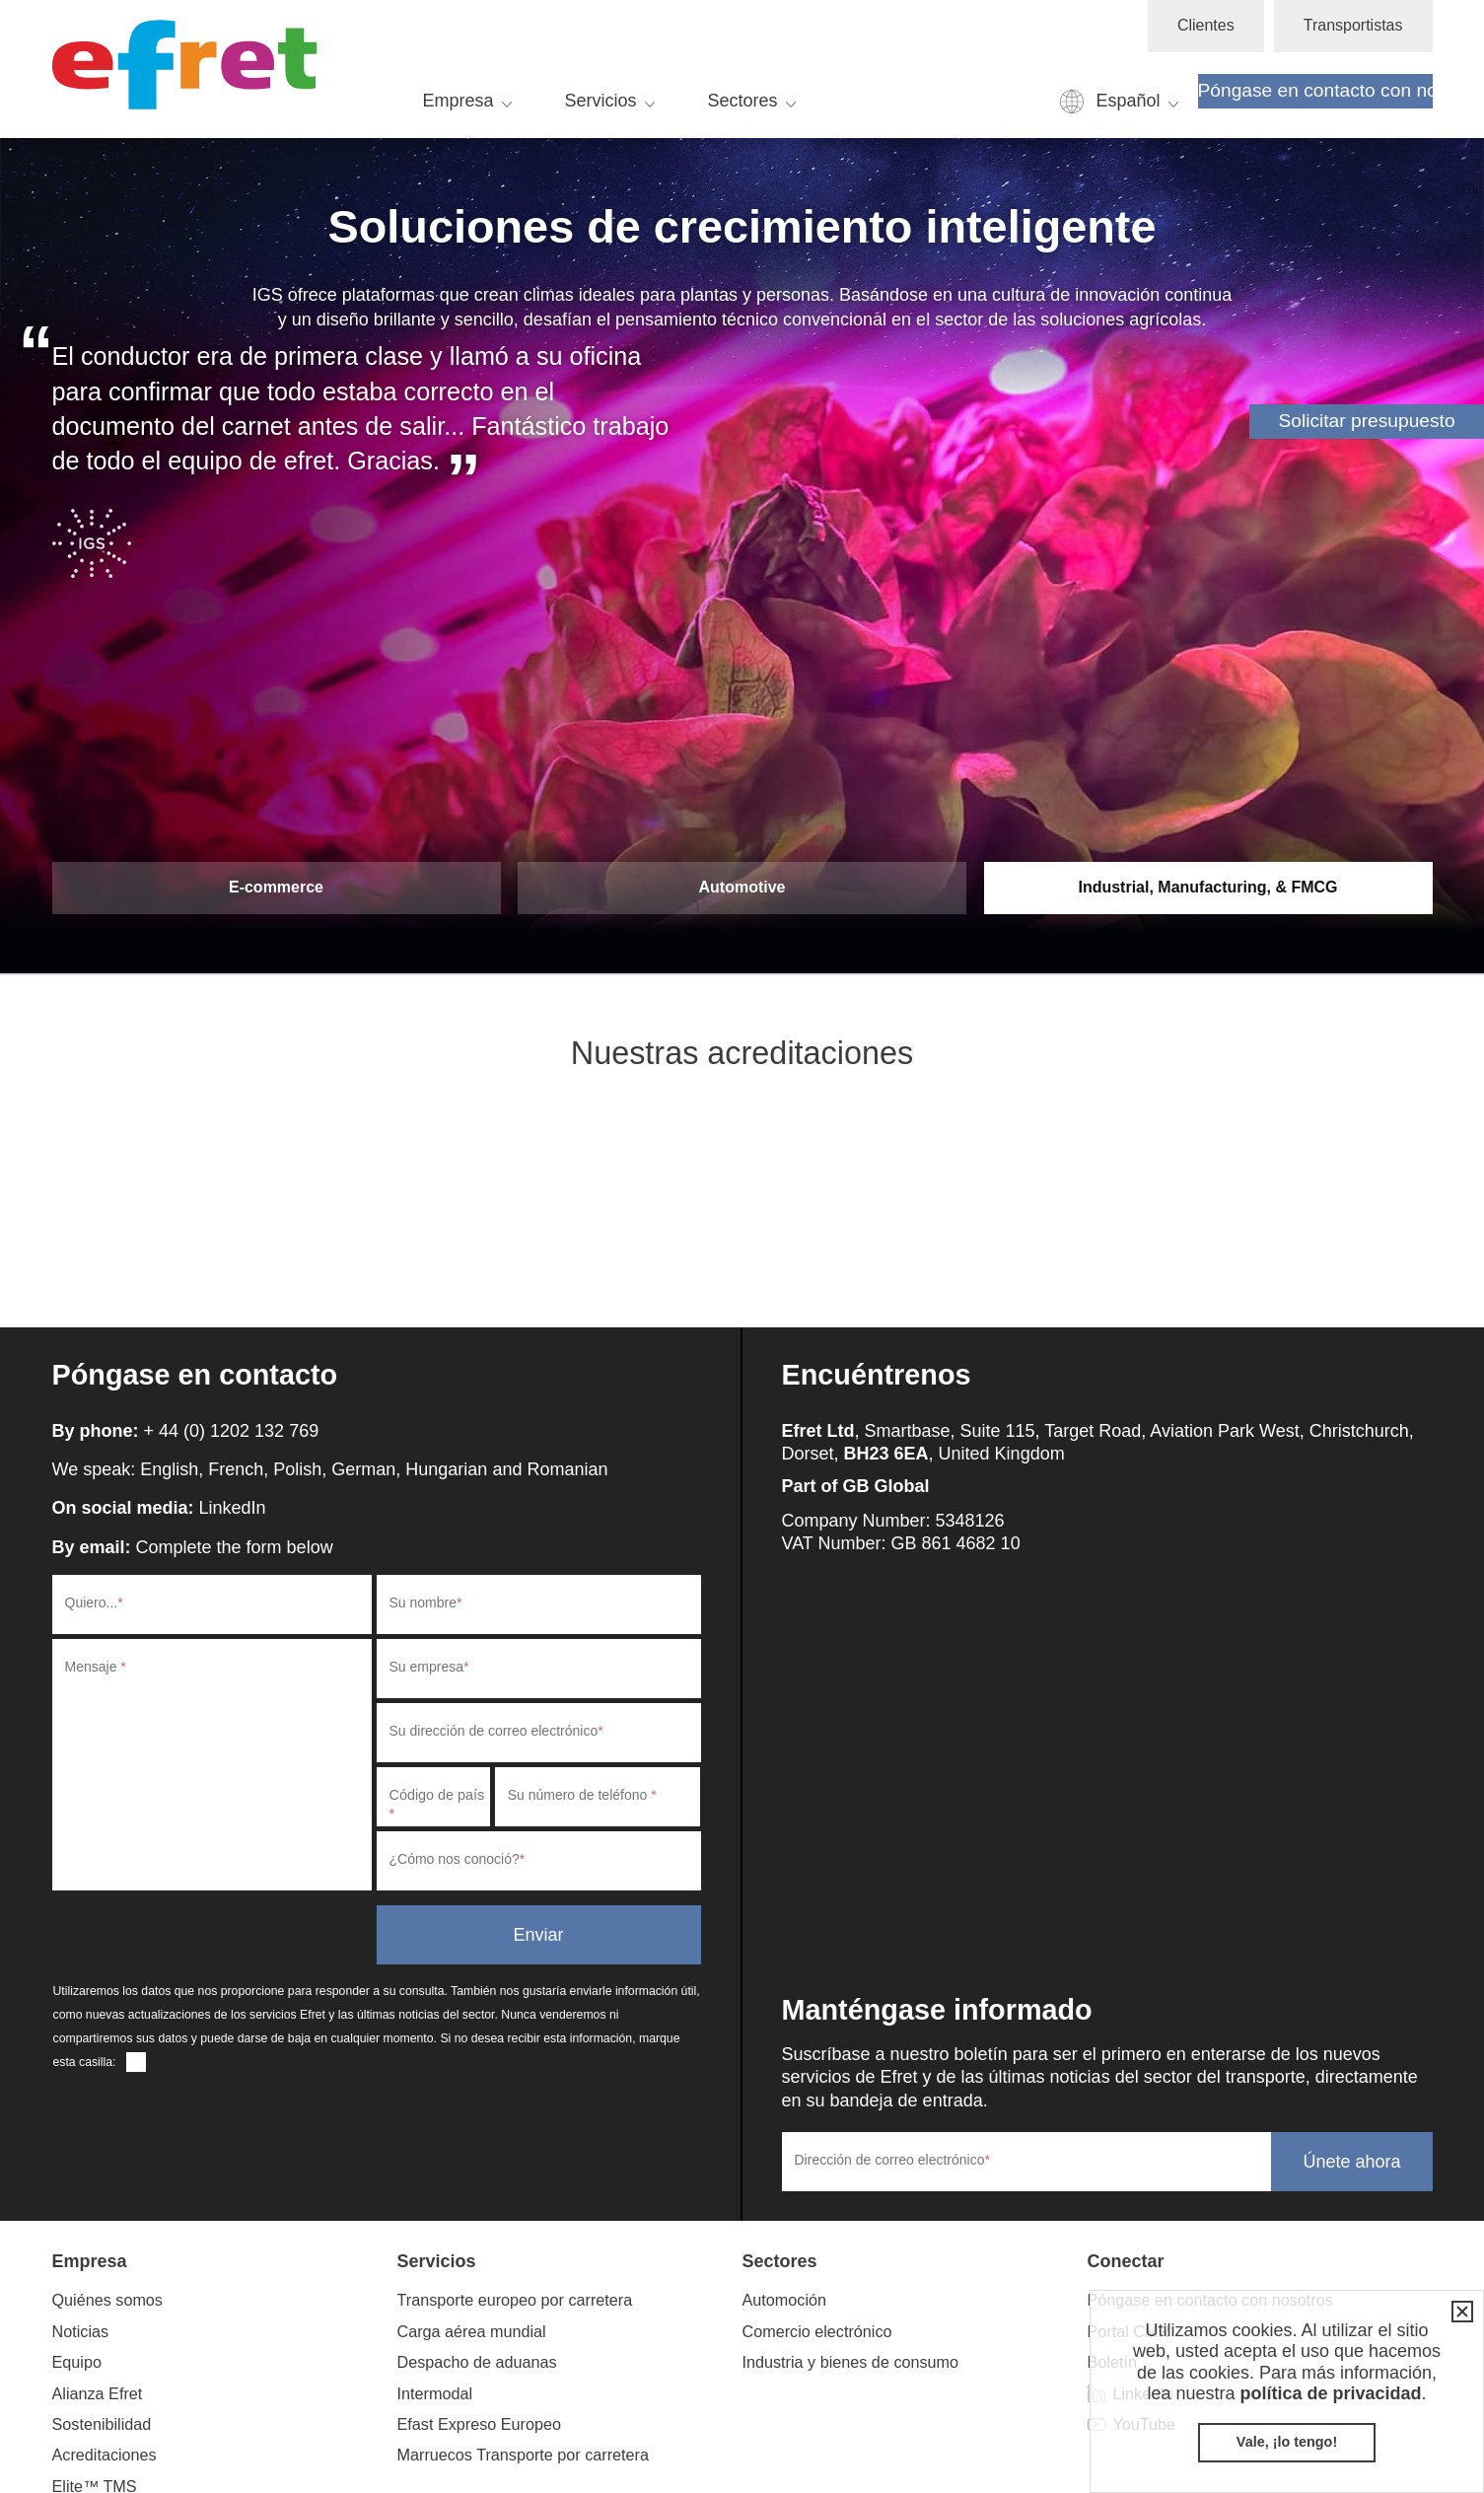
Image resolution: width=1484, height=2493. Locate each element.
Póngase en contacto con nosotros (1315, 90)
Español (1127, 100)
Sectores (743, 100)
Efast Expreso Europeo (479, 2424)
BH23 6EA (886, 1453)
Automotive (742, 887)
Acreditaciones (104, 2454)
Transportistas (1353, 25)
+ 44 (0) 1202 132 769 (231, 1431)
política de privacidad (1330, 2393)
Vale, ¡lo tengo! (1287, 2442)
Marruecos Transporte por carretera (523, 2454)
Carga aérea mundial (471, 2331)
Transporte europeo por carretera (515, 2300)
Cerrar (1458, 2311)
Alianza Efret (97, 2393)
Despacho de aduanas (477, 2362)
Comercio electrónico (817, 2331)
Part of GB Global (856, 1486)
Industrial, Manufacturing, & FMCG (1207, 887)
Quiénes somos (107, 2300)
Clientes (1206, 25)
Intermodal (434, 2393)
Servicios (601, 100)
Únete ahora (1351, 2162)
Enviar (538, 1935)
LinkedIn (232, 1508)
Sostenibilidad (102, 2424)
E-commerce (276, 887)
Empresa (458, 100)
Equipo (77, 2362)
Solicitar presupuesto (1366, 420)
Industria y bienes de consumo (850, 2362)
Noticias (80, 2331)
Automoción (784, 2300)
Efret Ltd (190, 69)
